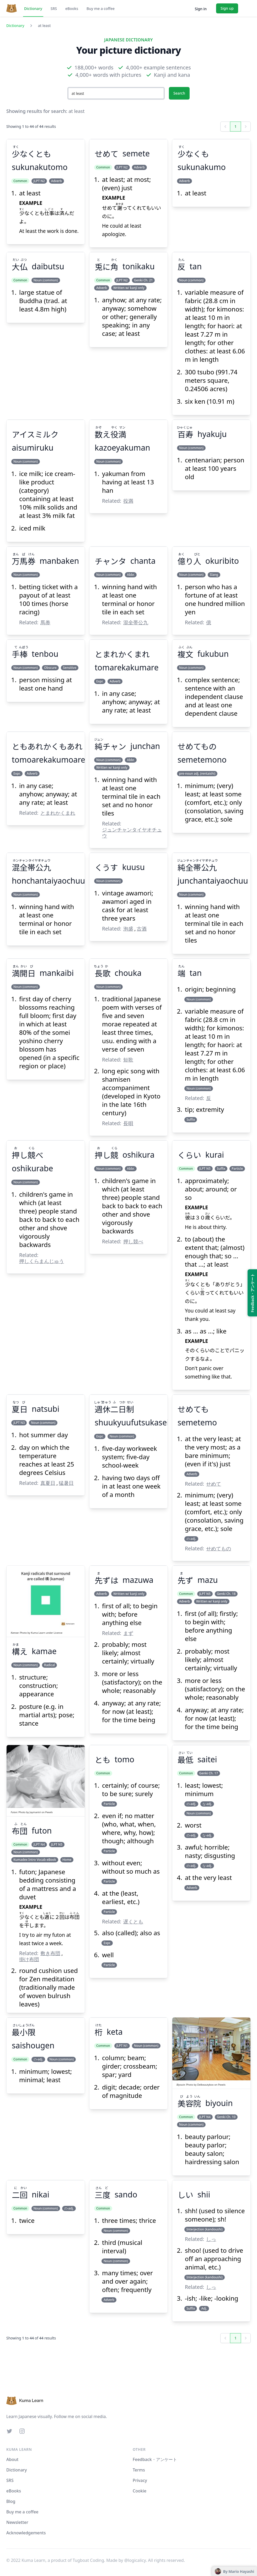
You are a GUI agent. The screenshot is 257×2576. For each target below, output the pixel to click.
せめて (213, 1483)
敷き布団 (50, 1953)
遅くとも (133, 1921)
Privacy (140, 2480)
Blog (10, 2501)
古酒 (142, 928)
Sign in (201, 8)
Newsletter (17, 2522)
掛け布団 (29, 1959)
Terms (139, 2470)
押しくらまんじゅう (41, 1261)
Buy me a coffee (101, 8)
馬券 (45, 622)
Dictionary (33, 8)
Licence (58, 1632)
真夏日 (47, 1482)
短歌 (128, 1059)
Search (179, 93)
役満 (128, 500)
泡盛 (128, 928)
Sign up (227, 8)
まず (128, 1633)
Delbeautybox (205, 2084)
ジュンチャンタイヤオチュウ (132, 832)
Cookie (139, 2491)
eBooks (71, 8)
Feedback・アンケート (155, 2459)
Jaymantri (35, 1812)
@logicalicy (135, 2560)
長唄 (128, 1123)
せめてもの (218, 1548)
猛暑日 (66, 1482)
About (12, 2459)
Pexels (49, 1812)
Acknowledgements (26, 2533)
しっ (211, 2239)
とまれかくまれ (57, 812)
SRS (54, 8)
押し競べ (133, 1241)
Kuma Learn (38, 1632)
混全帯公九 (135, 622)
